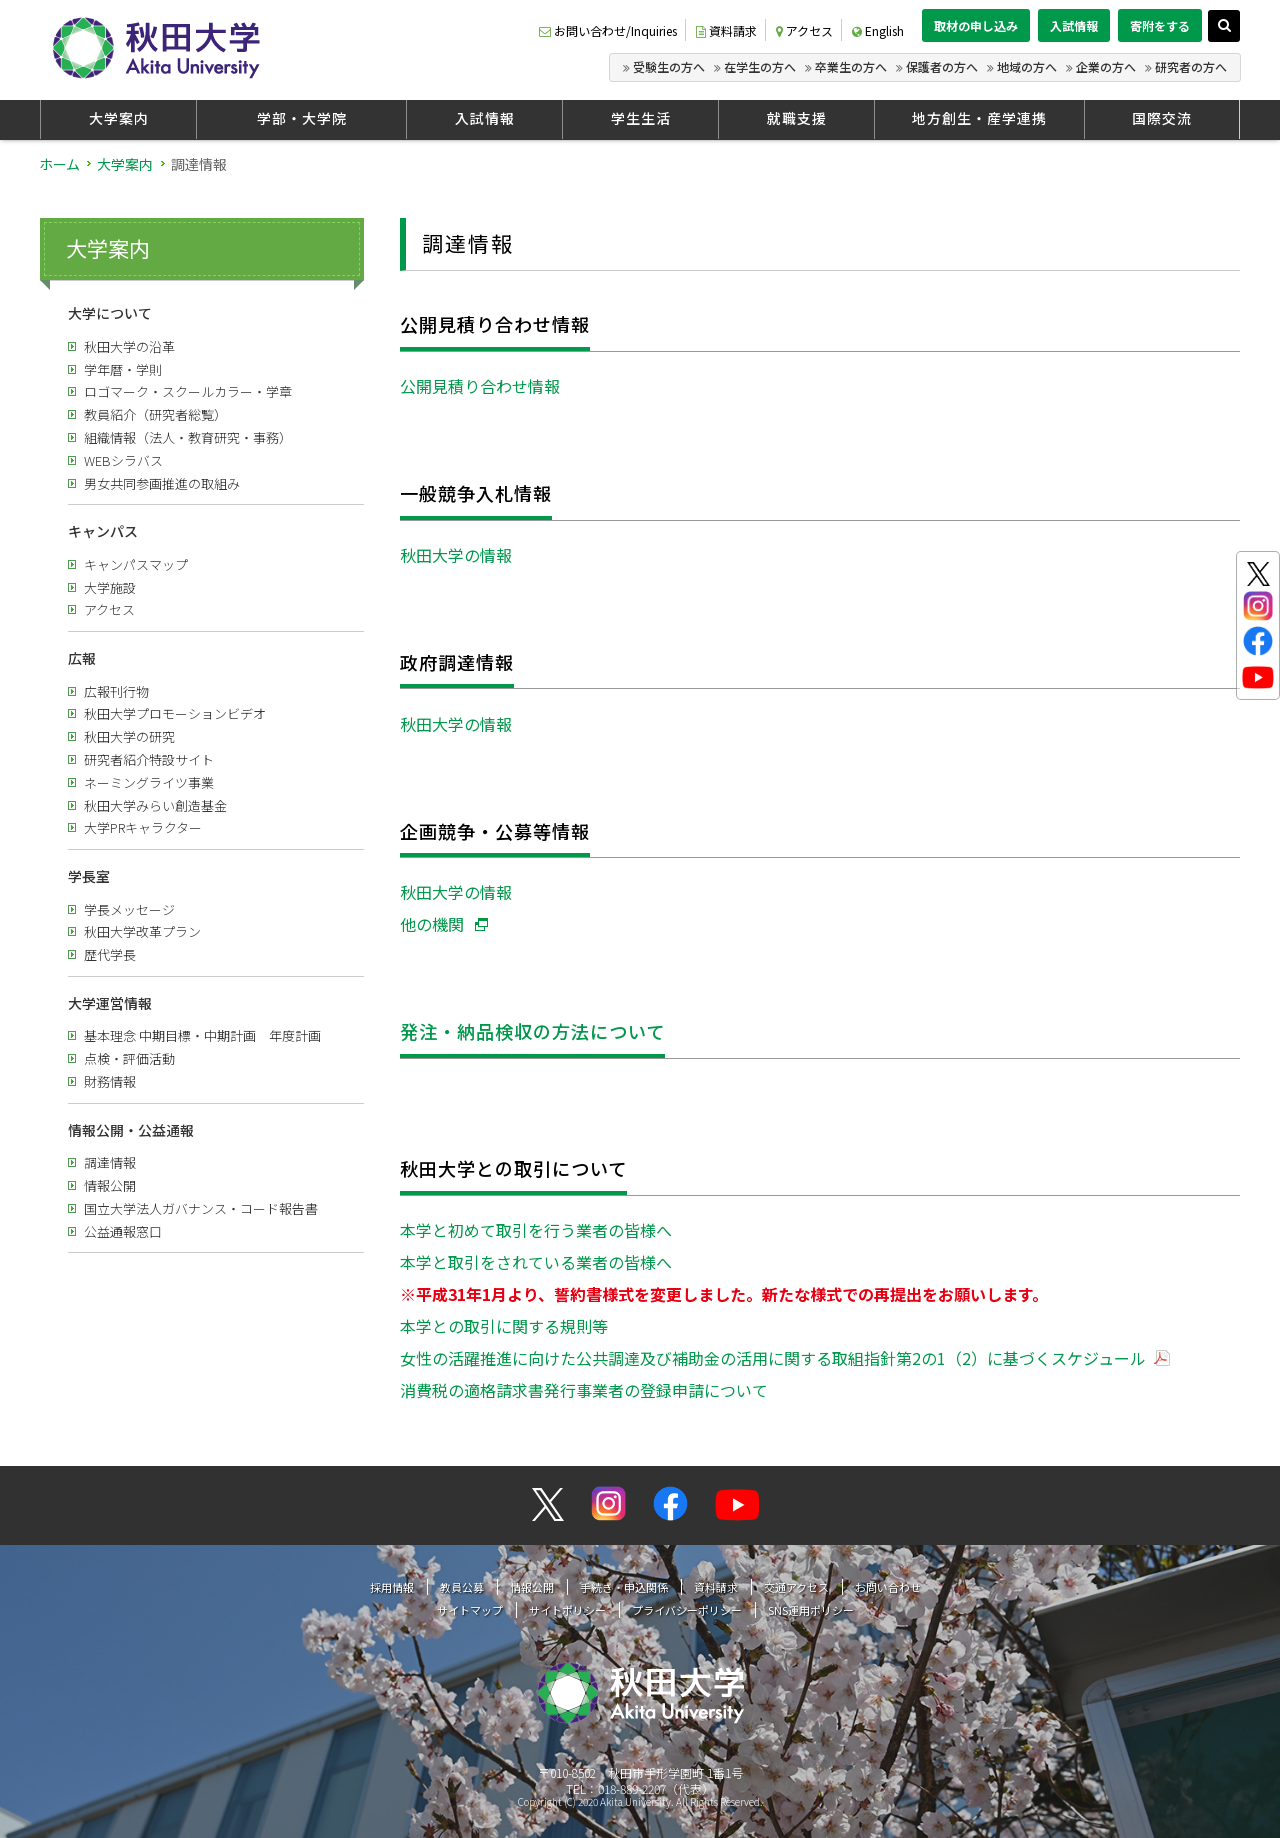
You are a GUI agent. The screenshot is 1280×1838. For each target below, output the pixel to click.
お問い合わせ (888, 1587)
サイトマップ (470, 1610)
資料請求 (726, 30)
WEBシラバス (123, 460)
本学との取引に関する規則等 (504, 1326)
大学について (110, 313)
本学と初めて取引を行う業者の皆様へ (536, 1230)
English (878, 30)
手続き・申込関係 (624, 1587)
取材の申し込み (976, 25)
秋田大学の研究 (129, 736)
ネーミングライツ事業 (149, 782)
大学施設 (110, 587)
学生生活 (641, 118)
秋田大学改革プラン (142, 931)
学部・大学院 (302, 118)
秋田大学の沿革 (129, 346)
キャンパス (103, 531)
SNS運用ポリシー (811, 1610)
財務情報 (110, 1081)
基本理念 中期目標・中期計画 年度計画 (202, 1035)
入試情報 (1074, 25)
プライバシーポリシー (687, 1610)
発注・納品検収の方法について (532, 1031)
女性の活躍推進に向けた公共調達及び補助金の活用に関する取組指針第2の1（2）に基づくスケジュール (773, 1358)
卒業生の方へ (851, 66)
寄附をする (1160, 25)
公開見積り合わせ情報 (480, 386)
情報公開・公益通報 (131, 1130)
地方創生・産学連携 (979, 118)
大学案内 (119, 118)
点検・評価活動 (129, 1058)
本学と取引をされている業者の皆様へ (536, 1262)
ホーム (59, 164)
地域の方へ (1027, 66)
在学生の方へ (760, 66)
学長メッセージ (129, 909)
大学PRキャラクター (143, 827)
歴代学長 (110, 954)
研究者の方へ (1191, 66)
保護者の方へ (942, 66)
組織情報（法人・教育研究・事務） (188, 437)
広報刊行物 (116, 691)
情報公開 (110, 1185)
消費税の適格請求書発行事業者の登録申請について (584, 1390)
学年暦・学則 (123, 369)
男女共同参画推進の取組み (162, 483)
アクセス (804, 30)
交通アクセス (796, 1587)
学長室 (89, 876)
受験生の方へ (669, 66)
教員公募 (462, 1587)
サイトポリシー (567, 1610)
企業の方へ (1106, 66)
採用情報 (392, 1587)
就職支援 (797, 118)
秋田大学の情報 (456, 555)
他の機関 (432, 924)
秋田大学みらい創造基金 (155, 805)
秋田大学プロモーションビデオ (175, 713)
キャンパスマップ (136, 564)
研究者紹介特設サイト (149, 759)
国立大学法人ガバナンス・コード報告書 (201, 1208)
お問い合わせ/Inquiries (608, 30)
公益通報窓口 (123, 1231)
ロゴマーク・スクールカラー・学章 (188, 391)
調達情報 (110, 1162)
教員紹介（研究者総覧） (155, 414)
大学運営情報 (110, 1003)
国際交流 (1162, 118)
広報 (82, 658)
